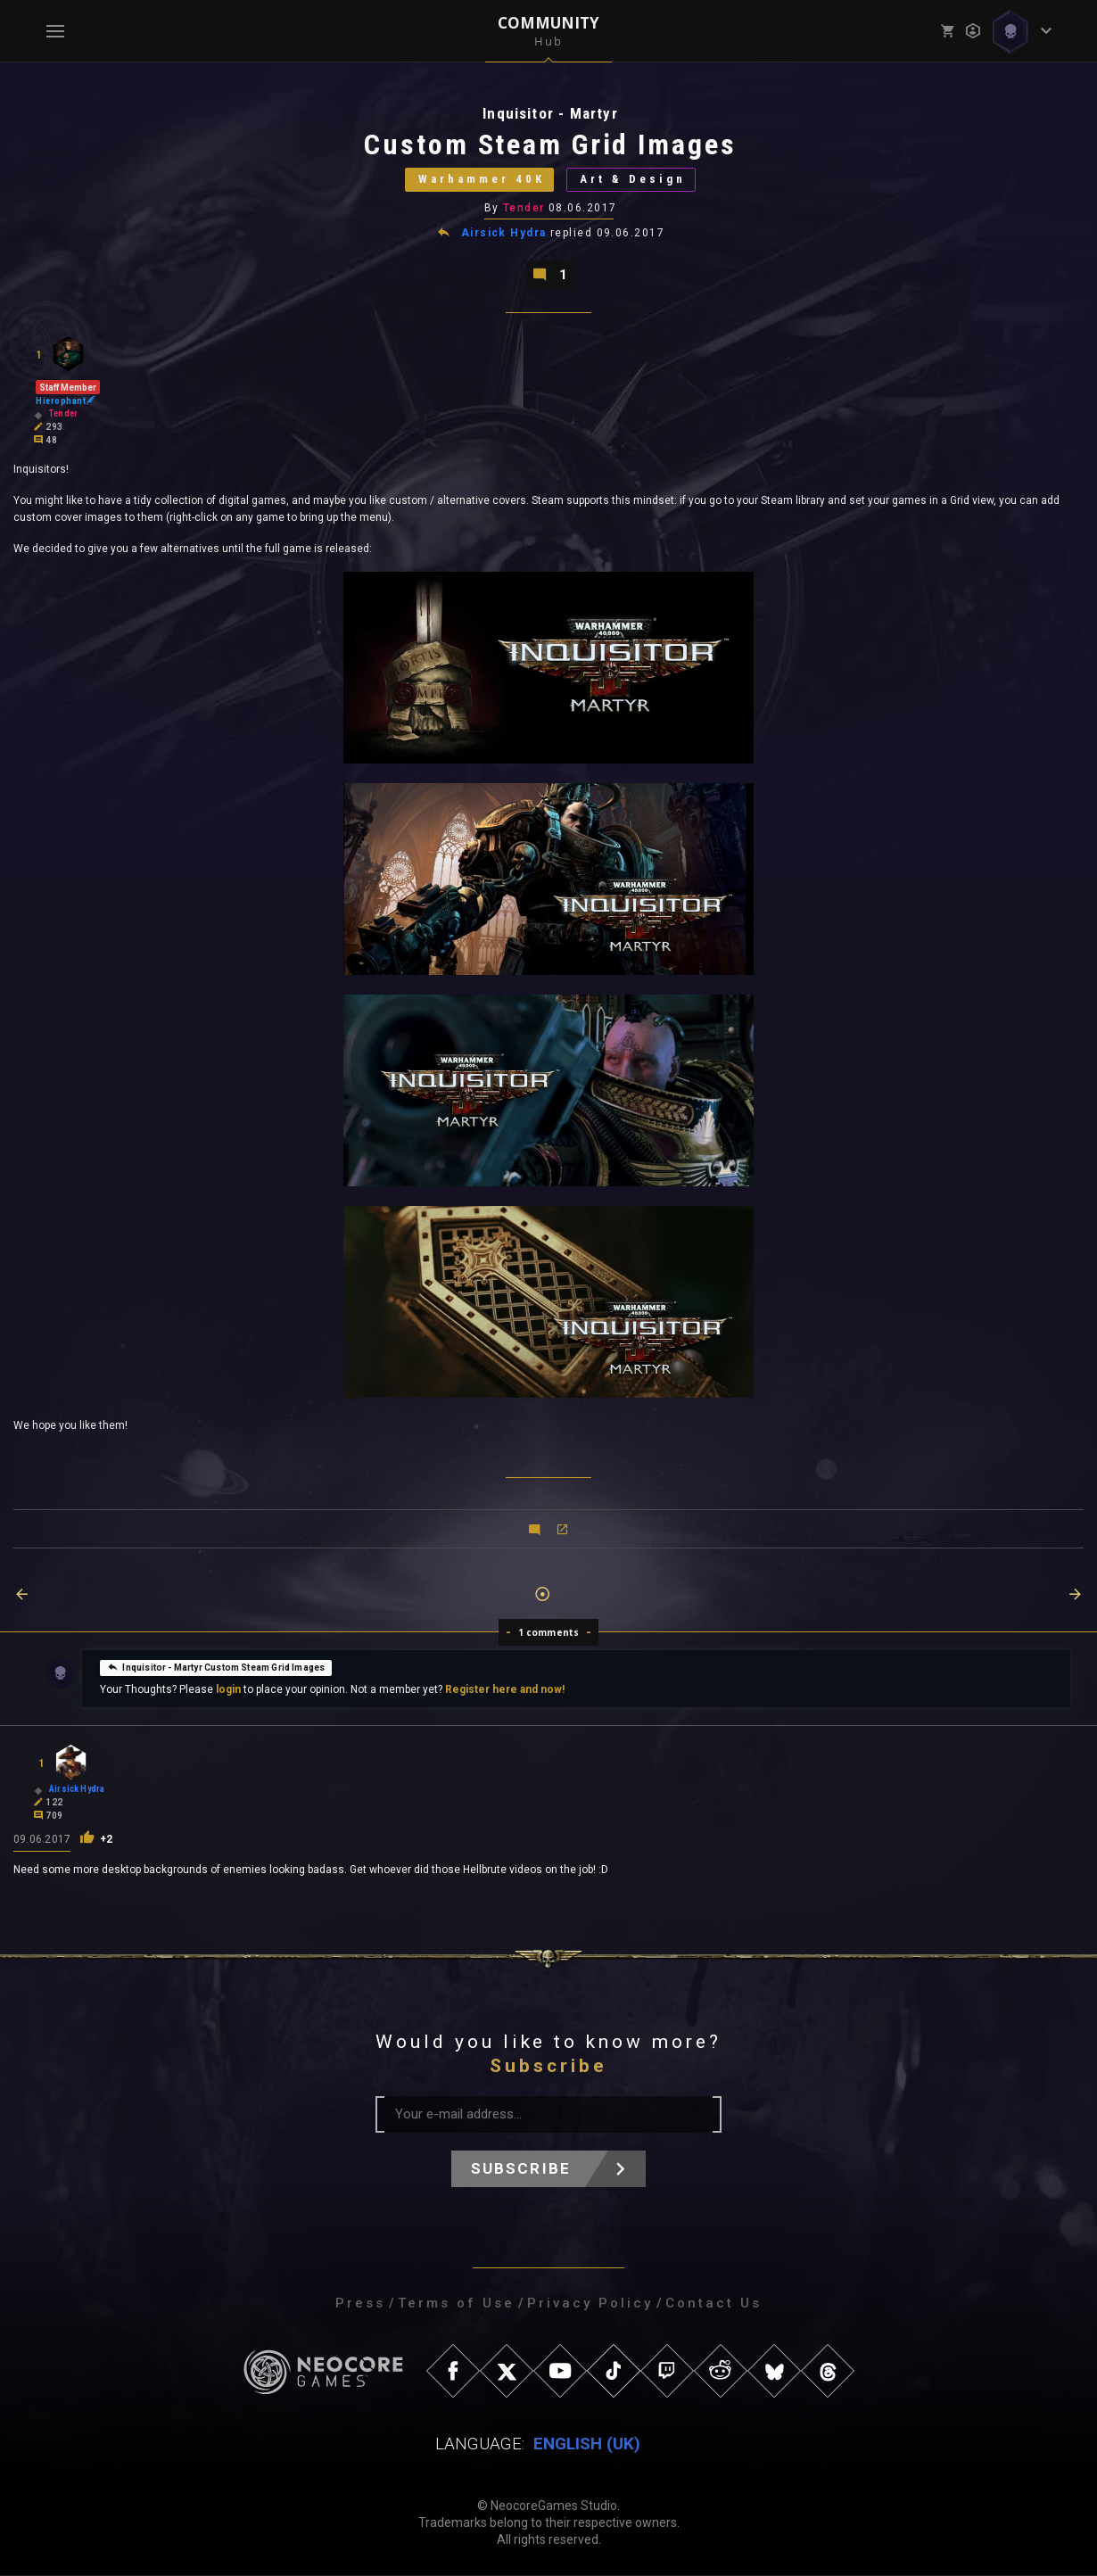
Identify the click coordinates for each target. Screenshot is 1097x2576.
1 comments (549, 1633)
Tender (524, 208)
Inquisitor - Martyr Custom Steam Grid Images (216, 1667)
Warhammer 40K (481, 179)
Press (360, 2304)
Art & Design (633, 179)
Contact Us (713, 2304)
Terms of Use (456, 2304)
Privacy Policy (590, 2304)
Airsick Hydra (504, 233)
